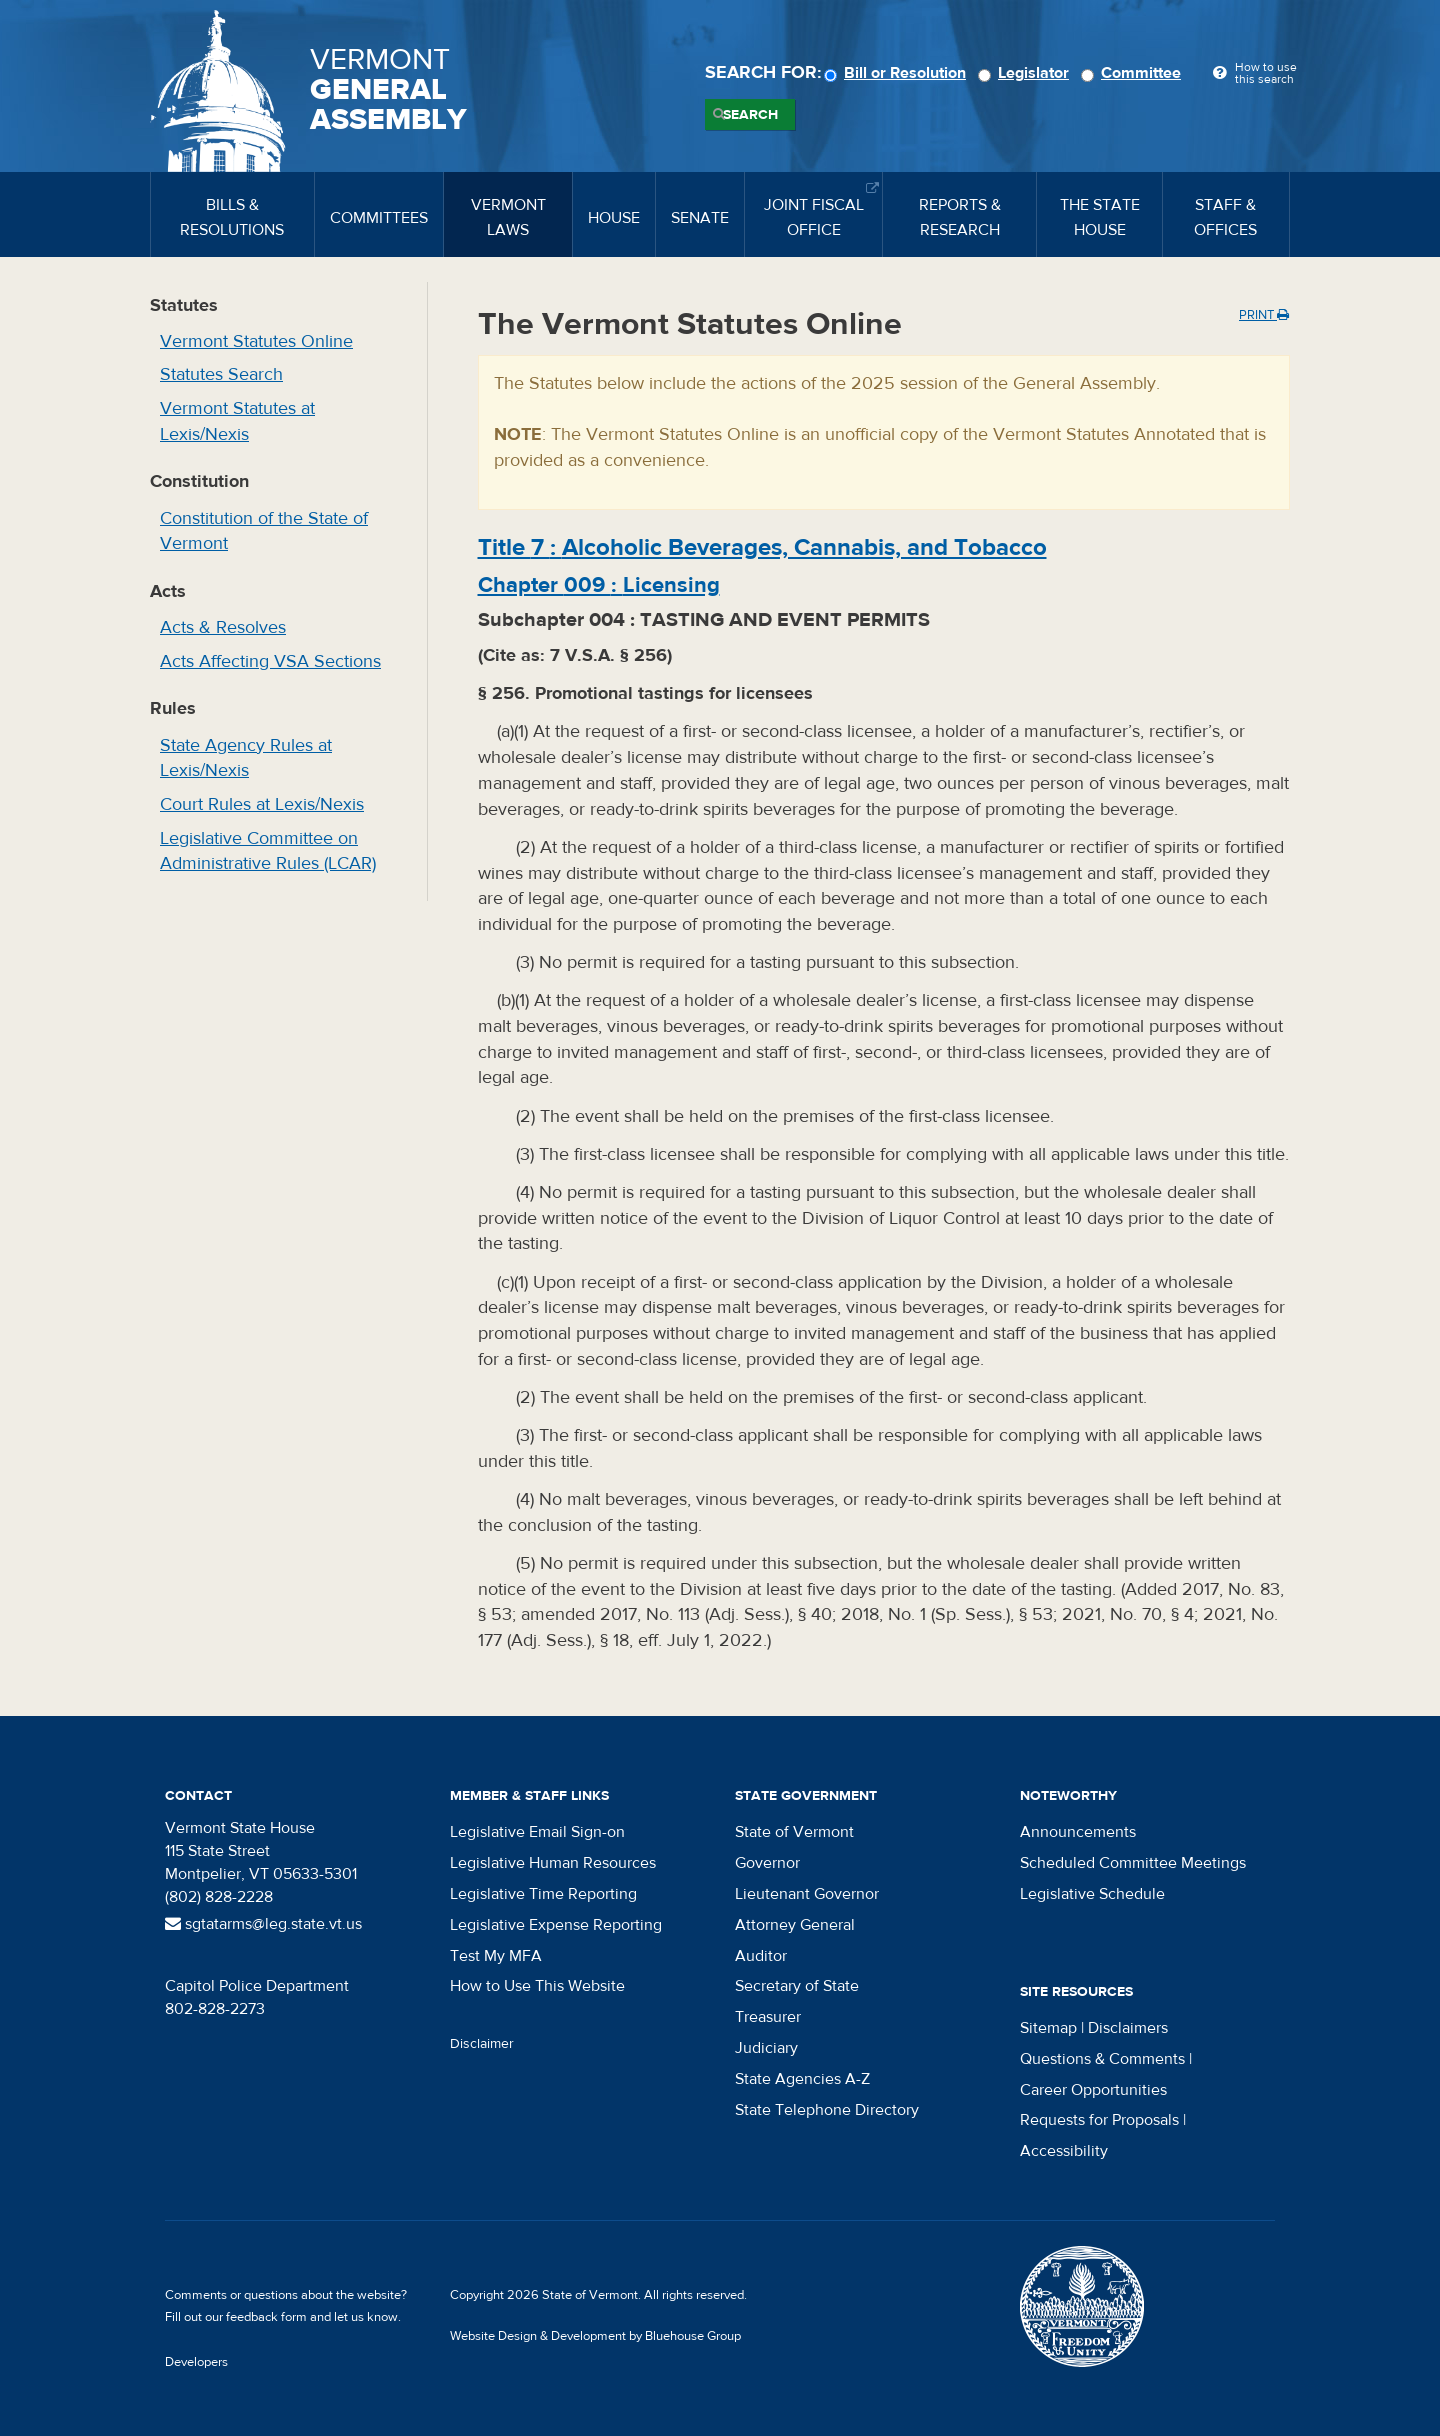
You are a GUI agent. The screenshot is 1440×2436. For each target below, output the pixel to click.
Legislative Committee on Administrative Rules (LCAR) (268, 851)
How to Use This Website (537, 1986)
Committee (1134, 73)
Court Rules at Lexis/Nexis (262, 804)
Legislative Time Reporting (543, 1894)
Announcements (1078, 1832)
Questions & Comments (1102, 2059)
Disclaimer (482, 2044)
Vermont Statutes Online (256, 341)
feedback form (266, 2317)
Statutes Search (221, 374)
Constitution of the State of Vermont (264, 531)
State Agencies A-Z (802, 2079)
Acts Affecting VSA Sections (270, 661)
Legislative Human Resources (553, 1863)
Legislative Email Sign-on (537, 1832)
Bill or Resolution (898, 73)
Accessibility (1064, 2151)
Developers (196, 2362)
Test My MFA (496, 1956)
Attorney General (795, 1925)
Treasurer (768, 2017)
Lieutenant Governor (807, 1894)
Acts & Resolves (223, 627)
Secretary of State (797, 1986)
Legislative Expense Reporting (556, 1925)
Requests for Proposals (1099, 2120)
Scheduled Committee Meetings (1133, 1863)
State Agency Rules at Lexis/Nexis (246, 758)
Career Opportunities (1093, 2090)
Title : (762, 547)
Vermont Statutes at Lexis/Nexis (237, 421)
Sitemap (1048, 2028)
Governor (767, 1863)
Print (1264, 315)
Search (750, 115)
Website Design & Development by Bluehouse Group (595, 2336)
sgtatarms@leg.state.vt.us (263, 1924)
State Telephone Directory (827, 2110)
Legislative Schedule (1092, 1894)
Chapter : (599, 585)
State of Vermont (794, 1832)
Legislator (1026, 73)
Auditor (761, 1956)
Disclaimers (1128, 2028)
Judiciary (766, 2048)
